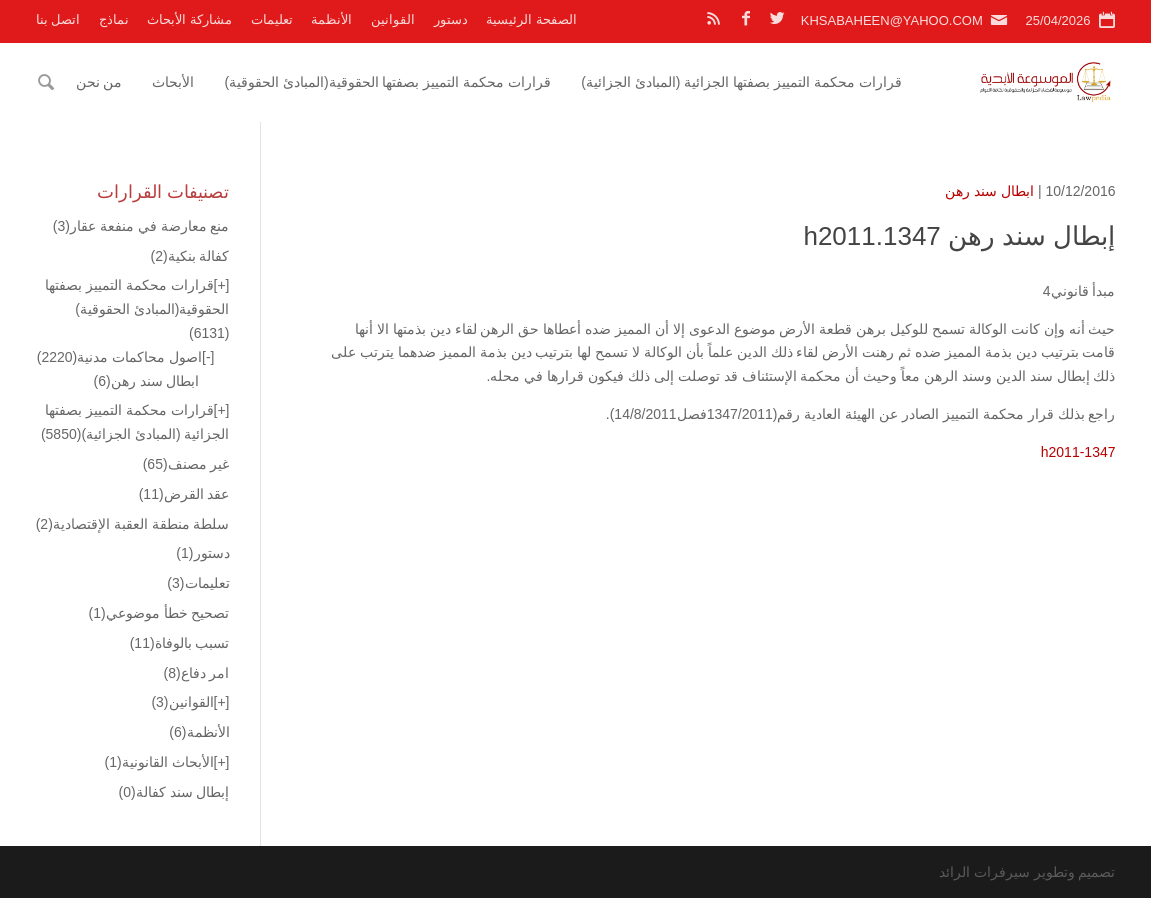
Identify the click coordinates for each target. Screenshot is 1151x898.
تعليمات (272, 19)
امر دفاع (196, 673)
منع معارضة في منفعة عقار (141, 226)
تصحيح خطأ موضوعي (159, 613)
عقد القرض (184, 494)
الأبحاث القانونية (159, 762)
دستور (451, 19)
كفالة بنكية (189, 256)
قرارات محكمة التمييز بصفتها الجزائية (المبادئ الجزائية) (741, 82)
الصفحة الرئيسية (531, 19)
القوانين (393, 19)
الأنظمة (331, 19)
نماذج (114, 19)
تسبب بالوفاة (180, 643)
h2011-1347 (1078, 452)
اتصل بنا (58, 19)
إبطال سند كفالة (174, 792)
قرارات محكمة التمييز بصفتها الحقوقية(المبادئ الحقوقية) (387, 82)
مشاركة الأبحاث (189, 19)
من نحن (99, 82)
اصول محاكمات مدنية (119, 357)
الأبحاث (173, 82)
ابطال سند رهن (989, 191)
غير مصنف (186, 464)
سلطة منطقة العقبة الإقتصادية (133, 524)
